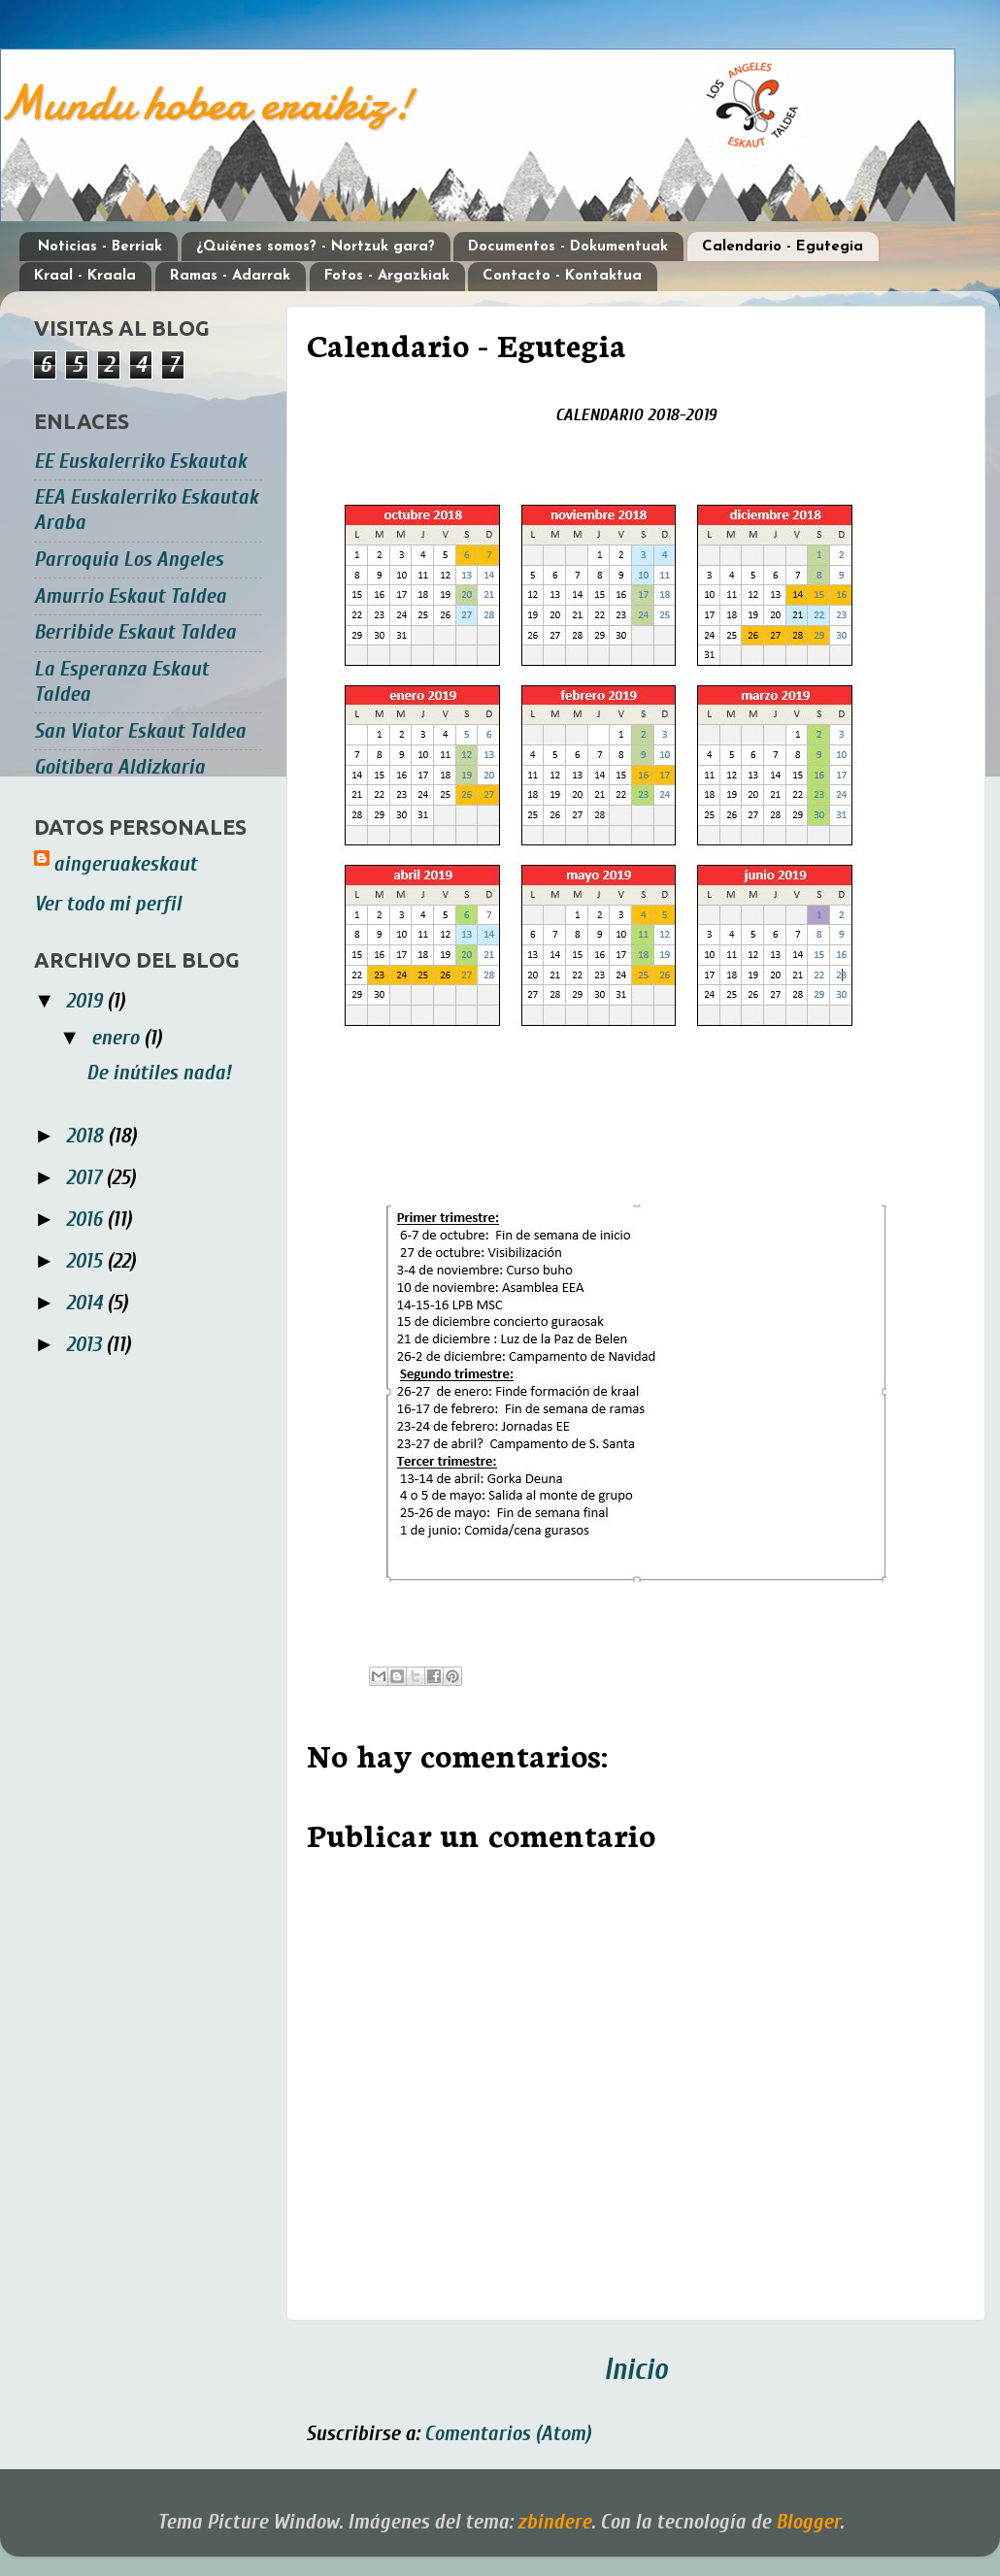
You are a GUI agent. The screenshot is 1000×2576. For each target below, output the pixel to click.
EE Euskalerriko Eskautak (140, 461)
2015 (86, 1261)
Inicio (636, 2370)
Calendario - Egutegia (782, 247)
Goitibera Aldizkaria (119, 767)
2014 (86, 1303)
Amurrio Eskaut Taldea (130, 596)
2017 (86, 1178)
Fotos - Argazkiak (387, 276)
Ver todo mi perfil (108, 904)
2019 (86, 1001)
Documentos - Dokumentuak (568, 247)
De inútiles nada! (158, 1073)
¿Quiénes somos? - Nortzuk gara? (315, 247)
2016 (86, 1219)
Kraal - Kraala (85, 276)
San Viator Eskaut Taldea (140, 731)
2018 (87, 1136)
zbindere (554, 2522)
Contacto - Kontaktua (562, 276)
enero (117, 1038)
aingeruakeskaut (125, 864)
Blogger (808, 2522)
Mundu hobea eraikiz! (206, 103)
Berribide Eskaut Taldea (135, 632)
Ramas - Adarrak (230, 276)
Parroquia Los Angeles (128, 559)
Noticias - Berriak (100, 247)
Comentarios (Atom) (507, 2434)
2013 (86, 1345)
